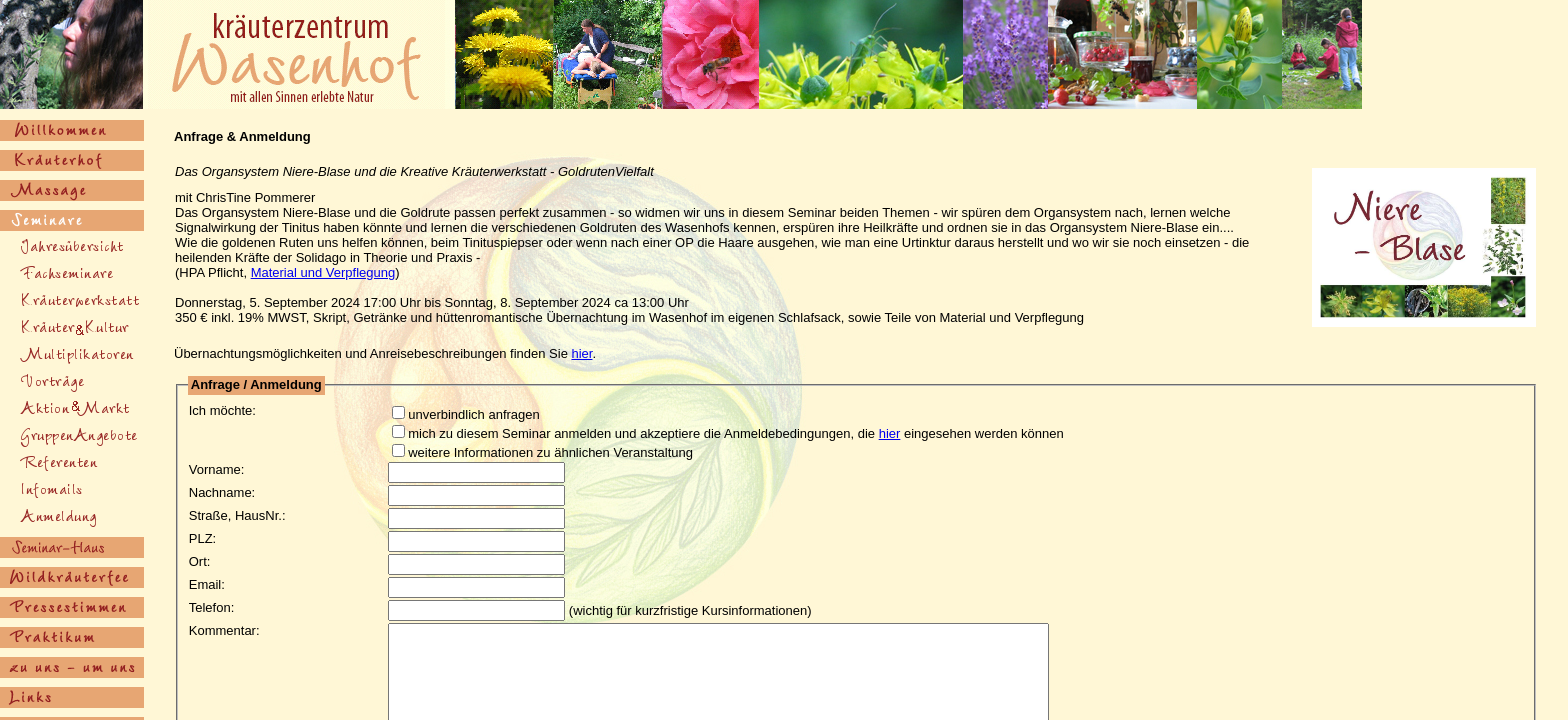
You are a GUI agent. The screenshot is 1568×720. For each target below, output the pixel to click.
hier (582, 353)
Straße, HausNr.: (237, 515)
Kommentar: (224, 630)
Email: (207, 584)
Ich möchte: (222, 410)
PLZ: (202, 538)
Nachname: (222, 492)
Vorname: (217, 469)
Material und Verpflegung (323, 272)
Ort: (200, 561)
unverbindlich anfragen (460, 414)
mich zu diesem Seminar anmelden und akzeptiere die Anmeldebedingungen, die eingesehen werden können (722, 433)
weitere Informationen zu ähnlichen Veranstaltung (536, 452)
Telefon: (212, 607)
